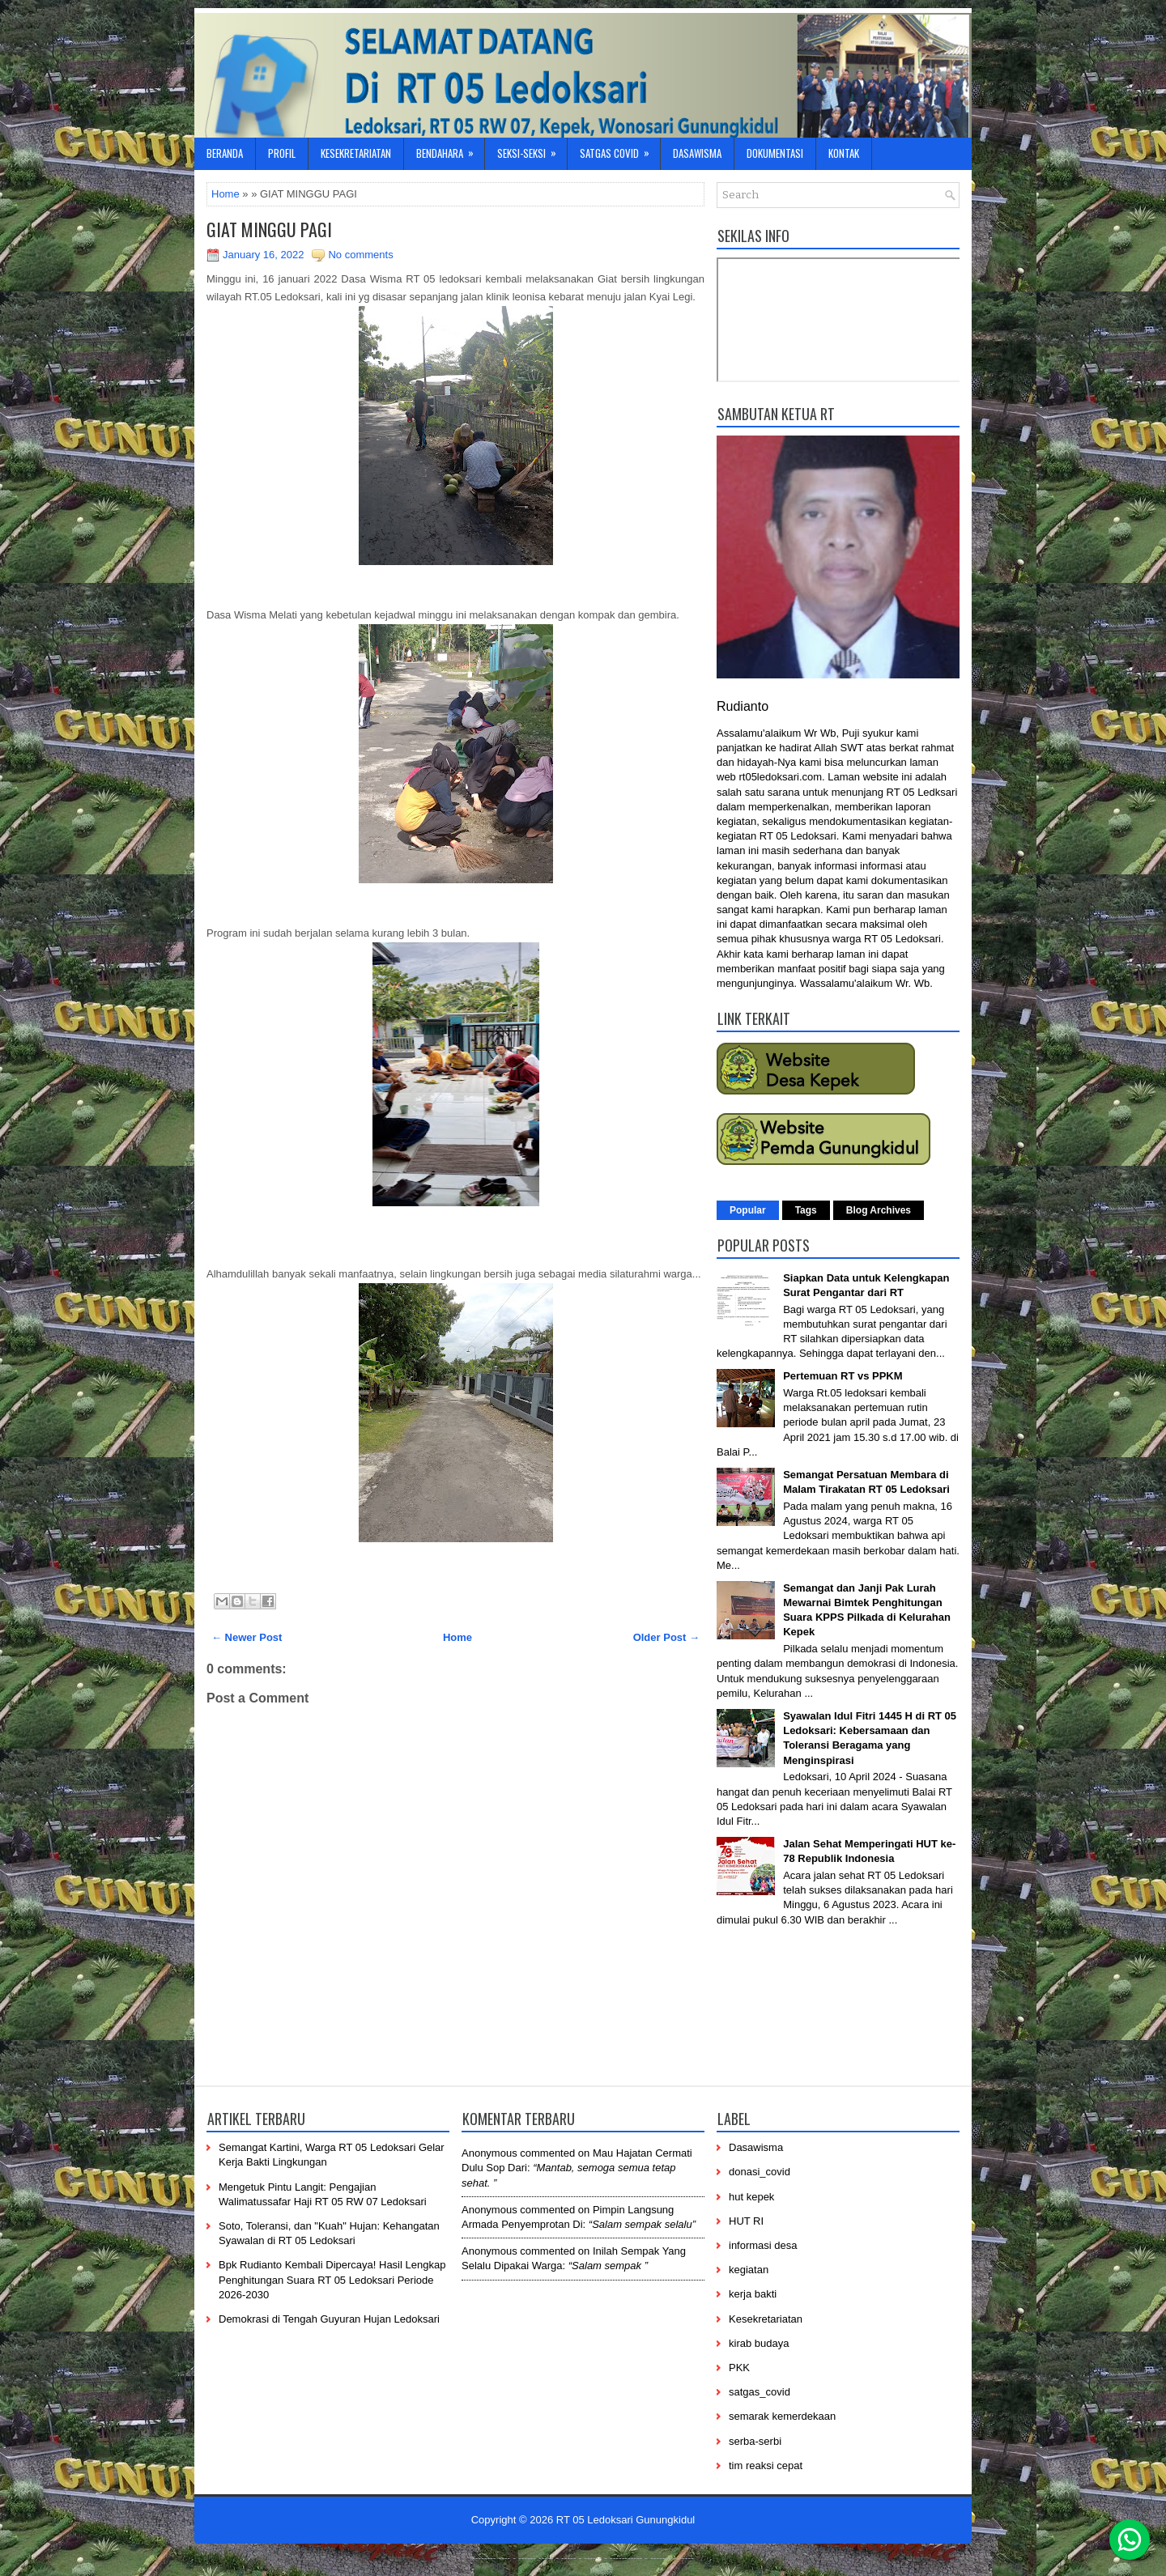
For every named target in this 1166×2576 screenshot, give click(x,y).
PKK (739, 2367)
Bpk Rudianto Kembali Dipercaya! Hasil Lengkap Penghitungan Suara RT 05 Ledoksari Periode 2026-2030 (332, 2279)
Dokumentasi (775, 153)
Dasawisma (697, 153)
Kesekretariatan (356, 153)
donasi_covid (759, 2172)
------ (593, 2557)
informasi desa (763, 2245)
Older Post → (666, 1637)
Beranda (224, 153)
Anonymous (489, 2153)
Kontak (843, 153)
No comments (360, 255)
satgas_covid (759, 2392)
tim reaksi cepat (765, 2465)
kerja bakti (753, 2294)
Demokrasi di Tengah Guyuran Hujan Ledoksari (329, 2319)
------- (660, 2557)
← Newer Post (246, 1637)
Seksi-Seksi (532, 149)
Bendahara (450, 149)
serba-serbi (755, 2441)
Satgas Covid (620, 149)
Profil (282, 153)
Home (225, 194)
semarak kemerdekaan (782, 2416)
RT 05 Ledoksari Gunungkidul (626, 2520)
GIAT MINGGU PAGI (269, 229)
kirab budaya (759, 2343)
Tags (806, 1210)
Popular (748, 1210)
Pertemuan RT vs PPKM (842, 1376)
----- (545, 2557)
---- (505, 2557)
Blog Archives (878, 1210)
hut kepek (751, 2197)
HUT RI (746, 2221)
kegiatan (748, 2270)
